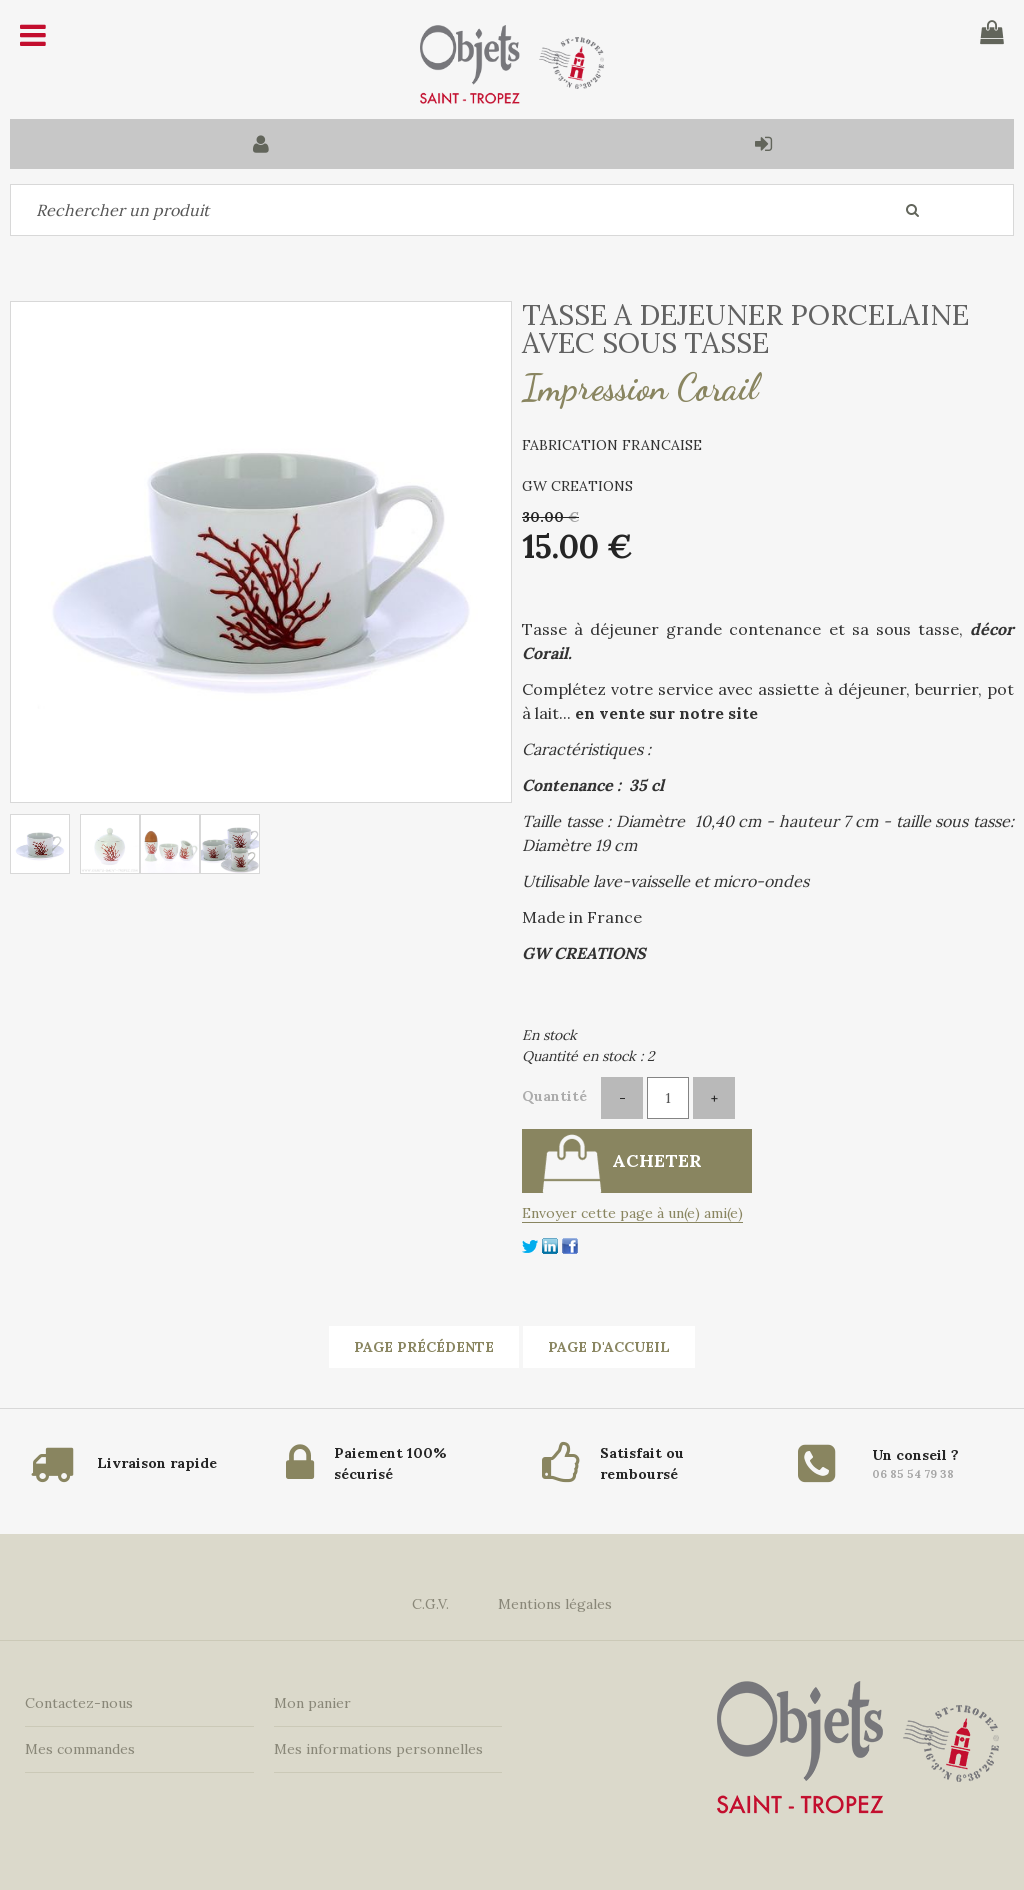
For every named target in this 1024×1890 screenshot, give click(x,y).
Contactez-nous (79, 1703)
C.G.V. (430, 1604)
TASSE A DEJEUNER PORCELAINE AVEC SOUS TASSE (745, 329)
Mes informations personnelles (378, 1749)
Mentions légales (555, 1604)
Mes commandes (80, 1749)
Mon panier (312, 1703)
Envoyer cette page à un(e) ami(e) (632, 1213)
